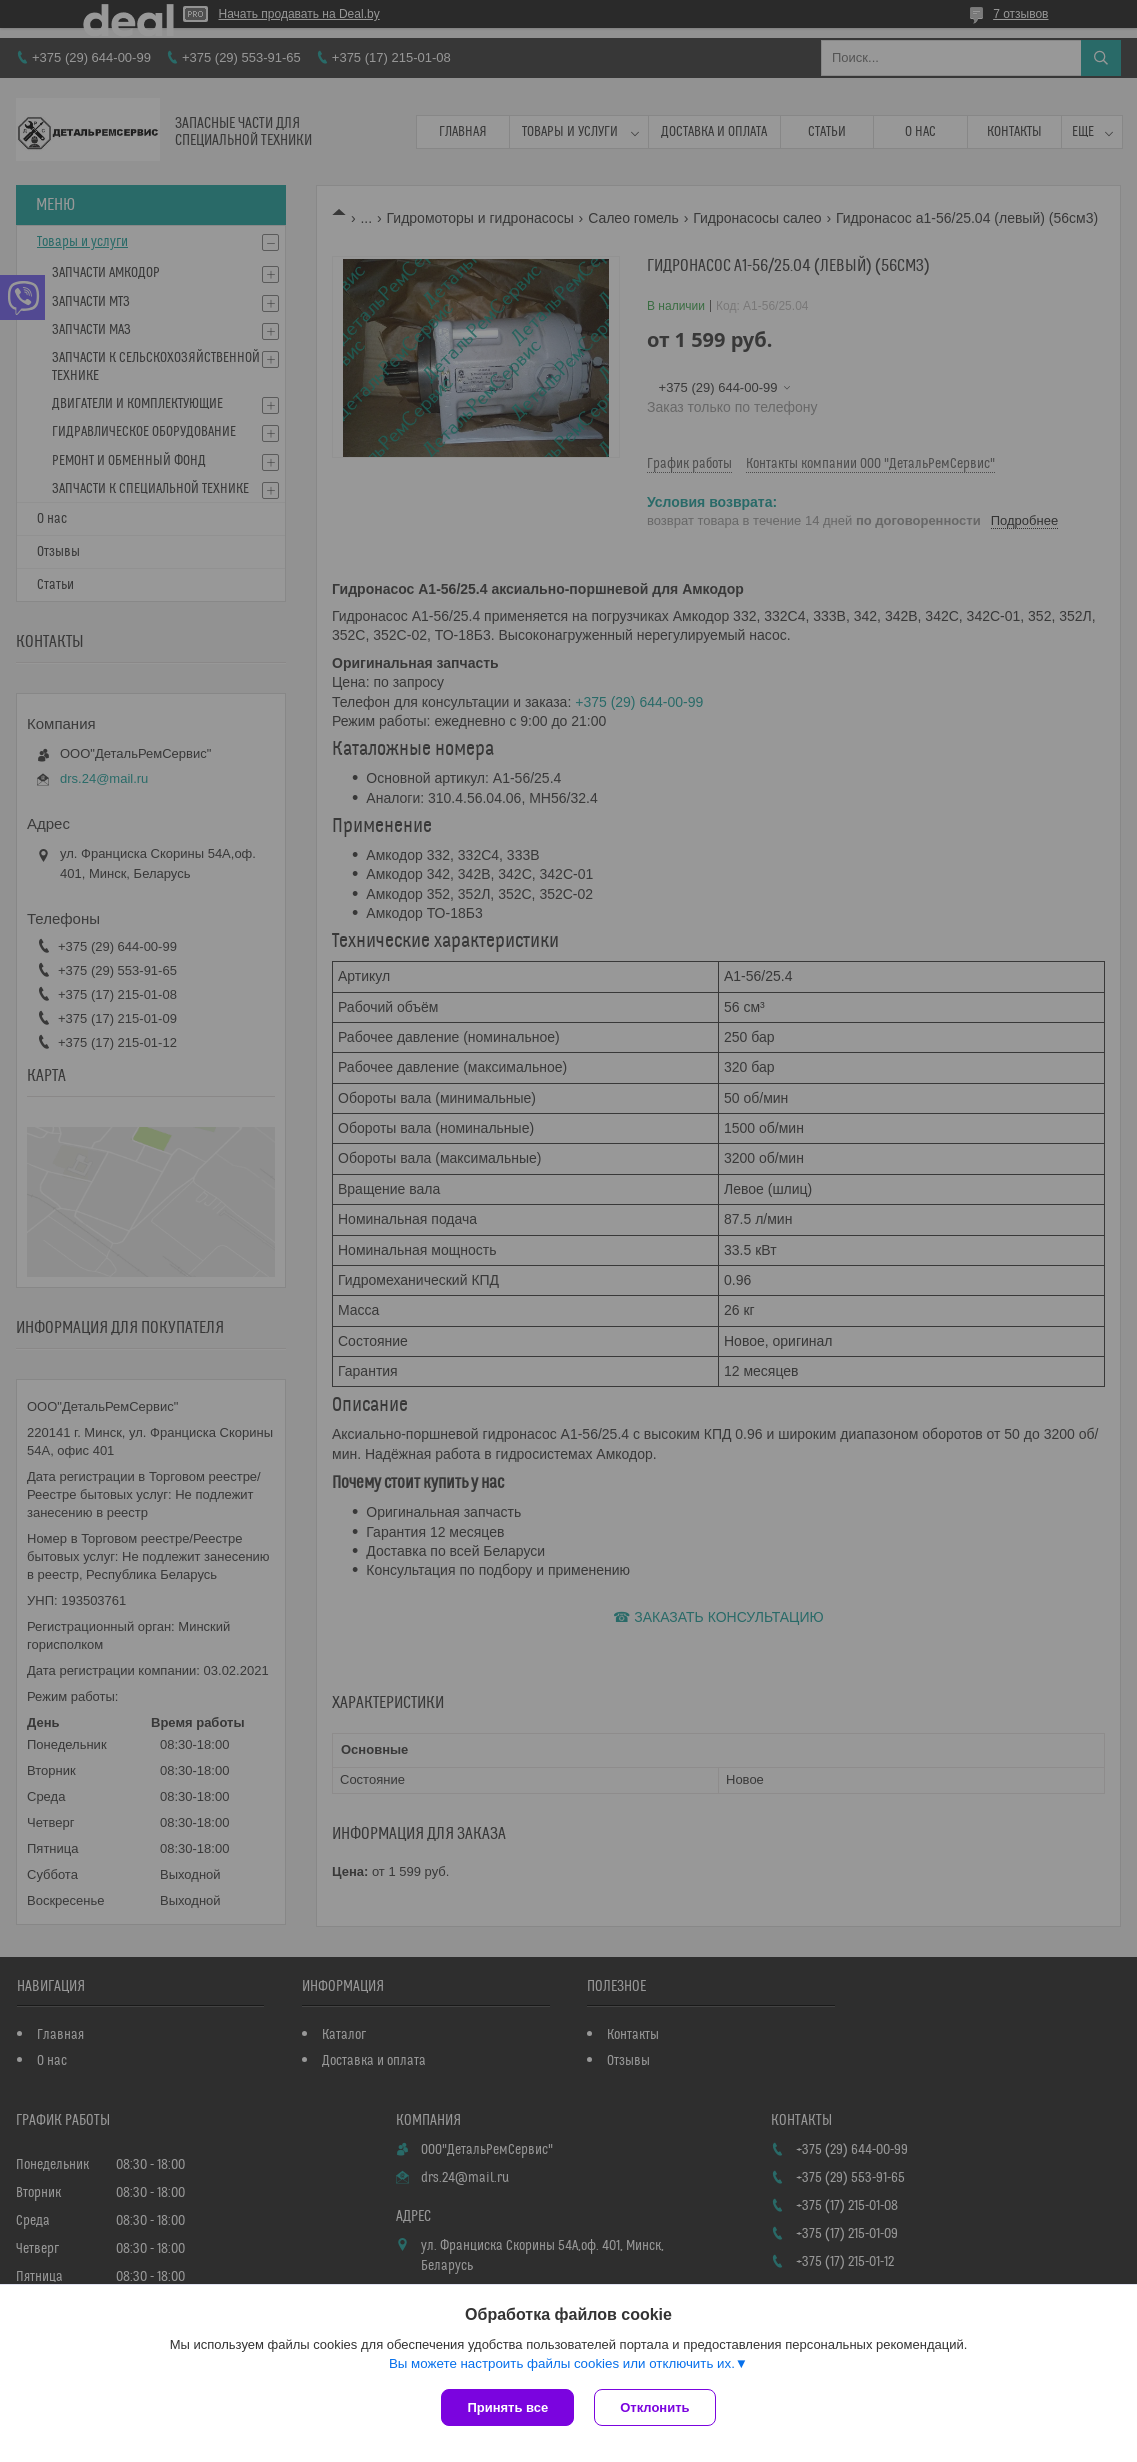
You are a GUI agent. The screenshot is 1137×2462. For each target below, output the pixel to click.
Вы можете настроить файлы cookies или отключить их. (562, 2363)
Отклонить (654, 2407)
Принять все (507, 2407)
